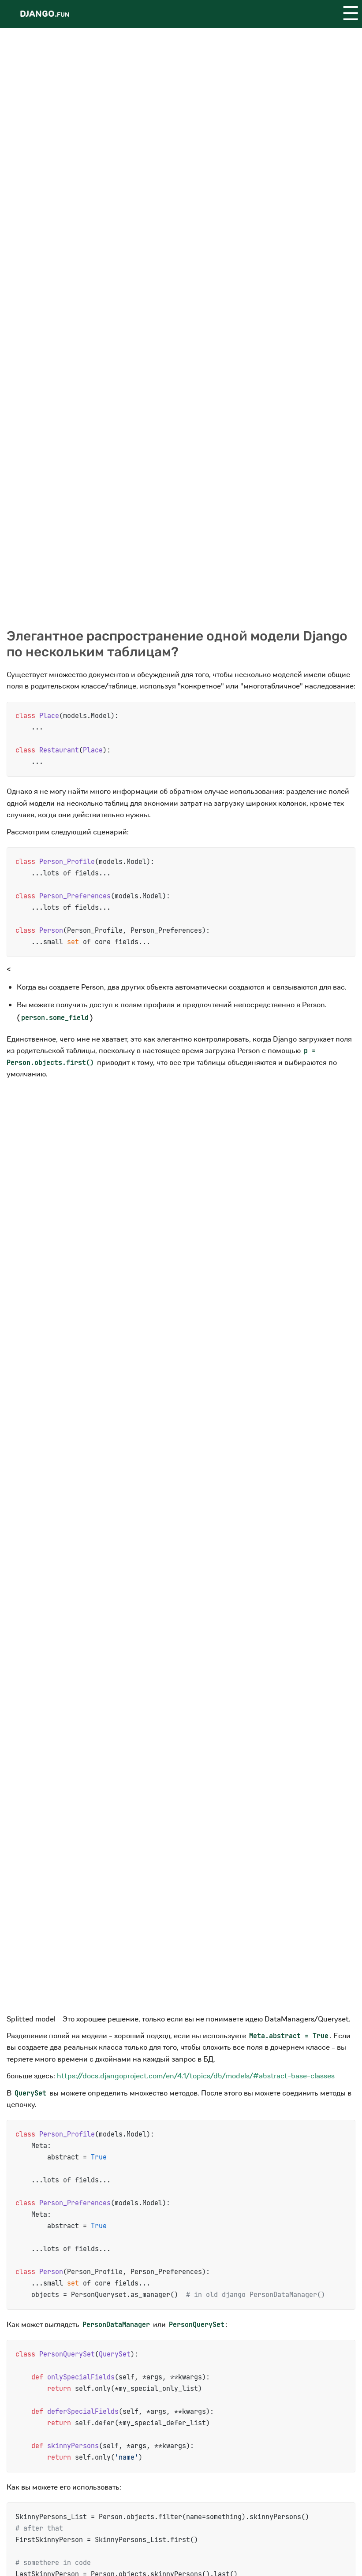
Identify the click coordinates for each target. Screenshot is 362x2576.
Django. (44, 14)
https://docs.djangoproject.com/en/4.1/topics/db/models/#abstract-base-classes (196, 2076)
